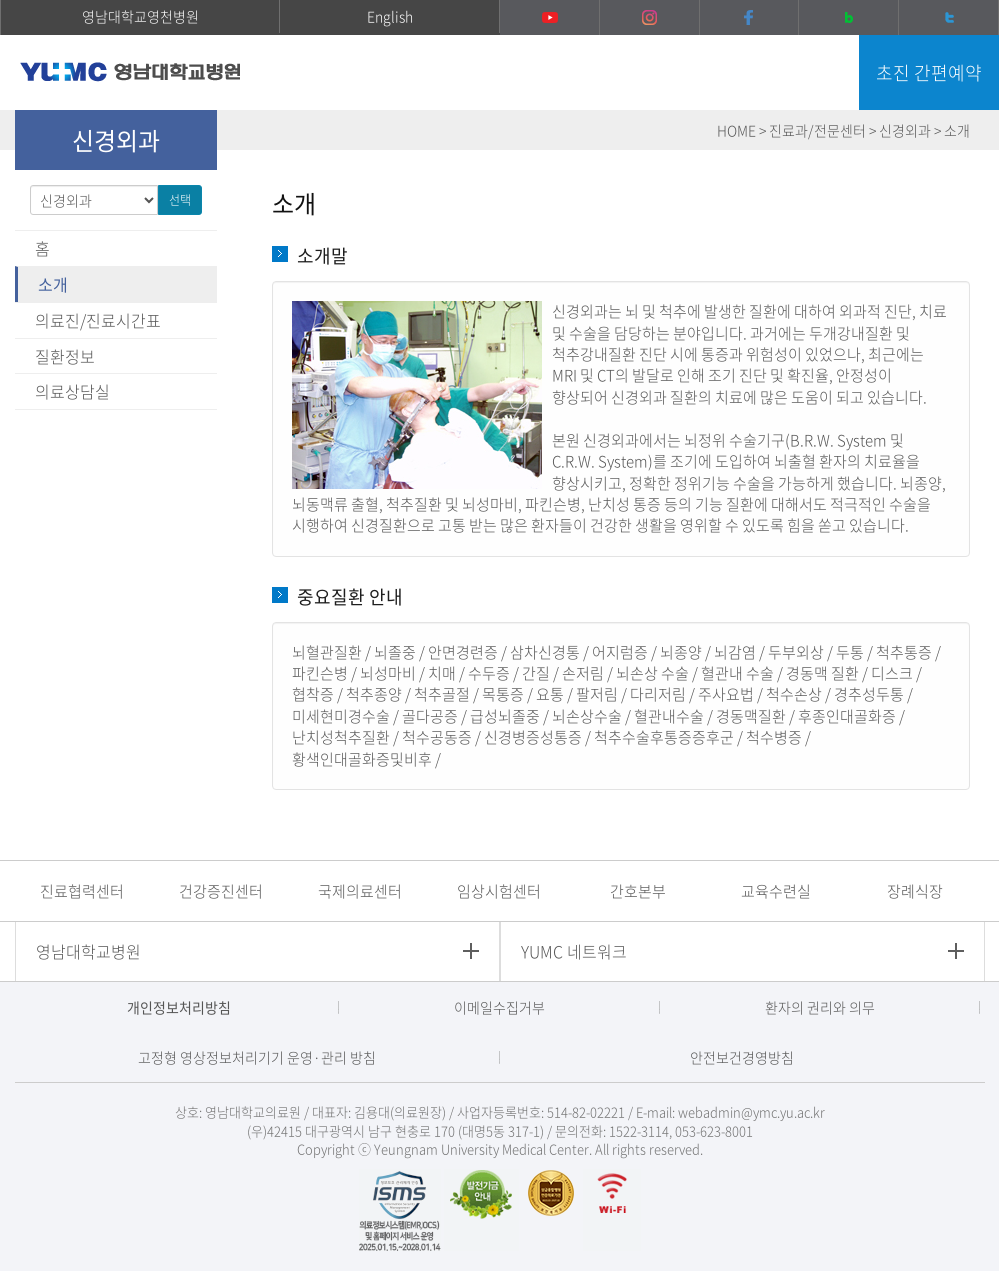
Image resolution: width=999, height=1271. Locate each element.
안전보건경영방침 (742, 1057)
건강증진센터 (221, 891)
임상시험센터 (499, 891)
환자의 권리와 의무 (820, 1007)
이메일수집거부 (499, 1007)
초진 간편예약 (929, 72)
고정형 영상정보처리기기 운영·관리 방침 (257, 1057)
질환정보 (65, 356)
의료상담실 (72, 391)
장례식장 (915, 891)
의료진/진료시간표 (98, 320)
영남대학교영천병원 (140, 16)
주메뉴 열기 (823, 75)
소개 (53, 284)
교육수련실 (776, 891)
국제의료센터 (360, 891)
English (390, 16)
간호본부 (638, 891)
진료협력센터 (82, 891)
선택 (180, 200)
